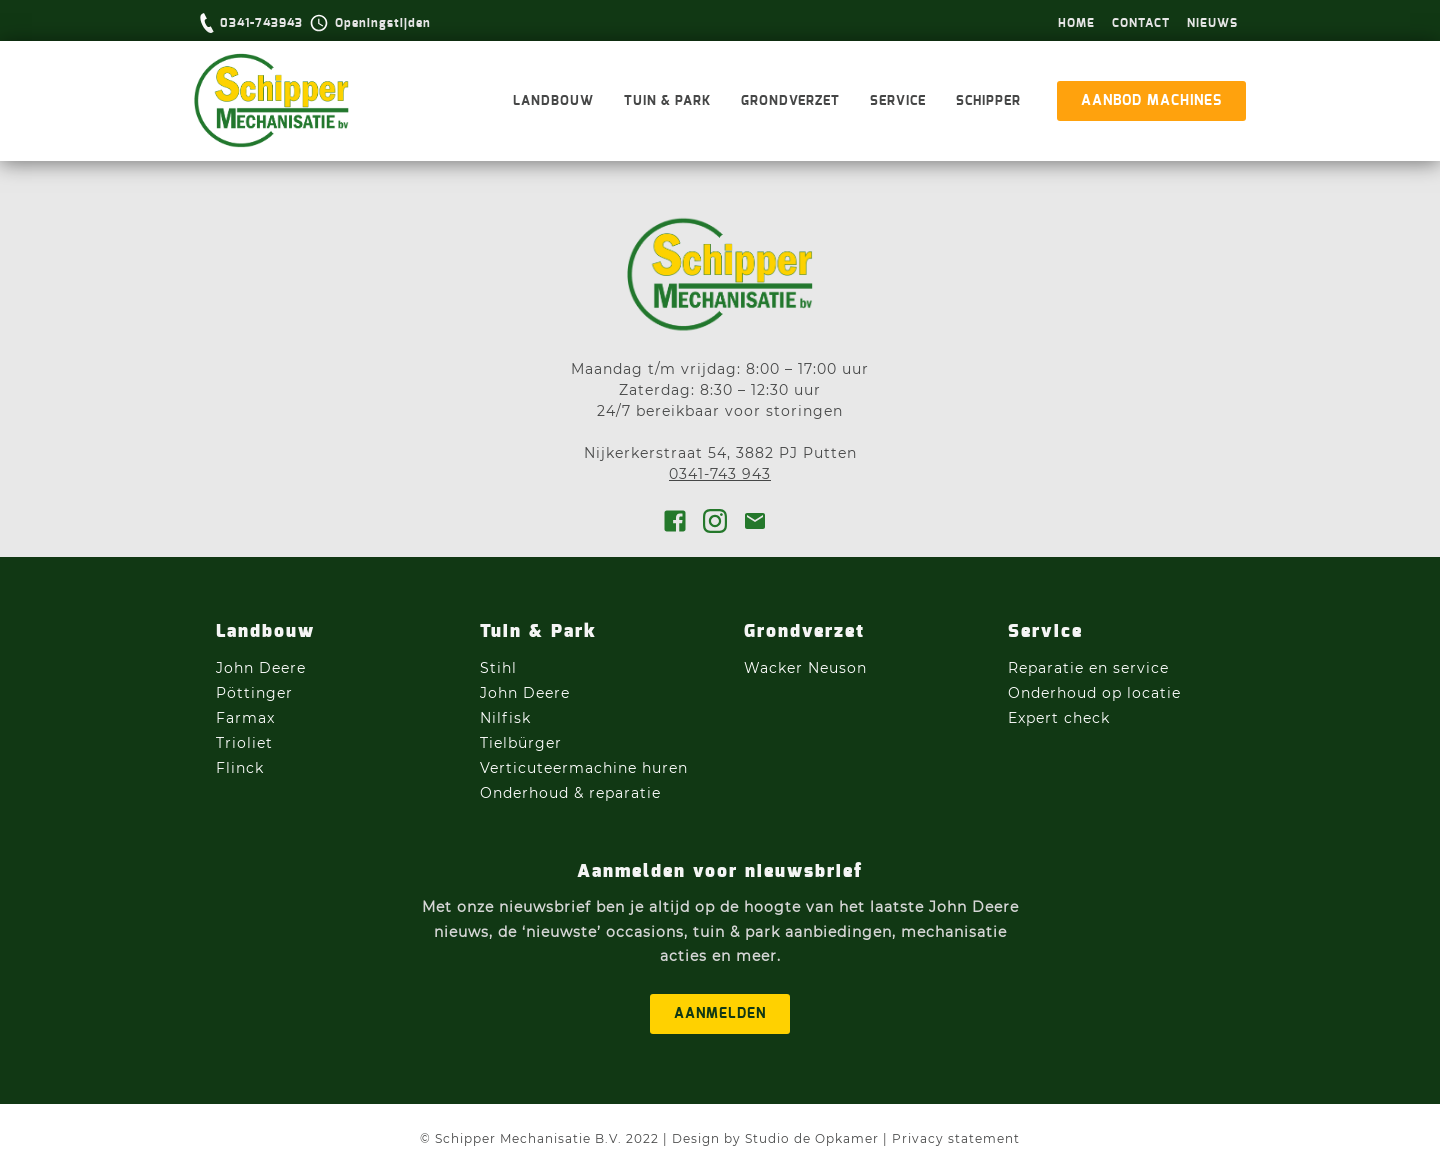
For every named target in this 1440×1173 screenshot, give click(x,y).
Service (898, 101)
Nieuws (1212, 23)
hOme (1076, 23)
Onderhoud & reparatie (570, 793)
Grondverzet (790, 101)
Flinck (240, 768)
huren (665, 768)
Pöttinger (257, 693)
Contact (1141, 23)
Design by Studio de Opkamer (775, 1138)
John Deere (263, 668)
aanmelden (720, 1014)
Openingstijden (383, 23)
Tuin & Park (667, 101)
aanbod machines (1151, 101)
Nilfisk (505, 718)
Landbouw (553, 101)
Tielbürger (521, 743)
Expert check (1059, 718)
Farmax (245, 718)
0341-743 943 (720, 474)
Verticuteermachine (558, 768)
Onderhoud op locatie (1094, 693)
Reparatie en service (1088, 668)
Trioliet (244, 743)
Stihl (498, 668)
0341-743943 (261, 23)
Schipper (988, 101)
